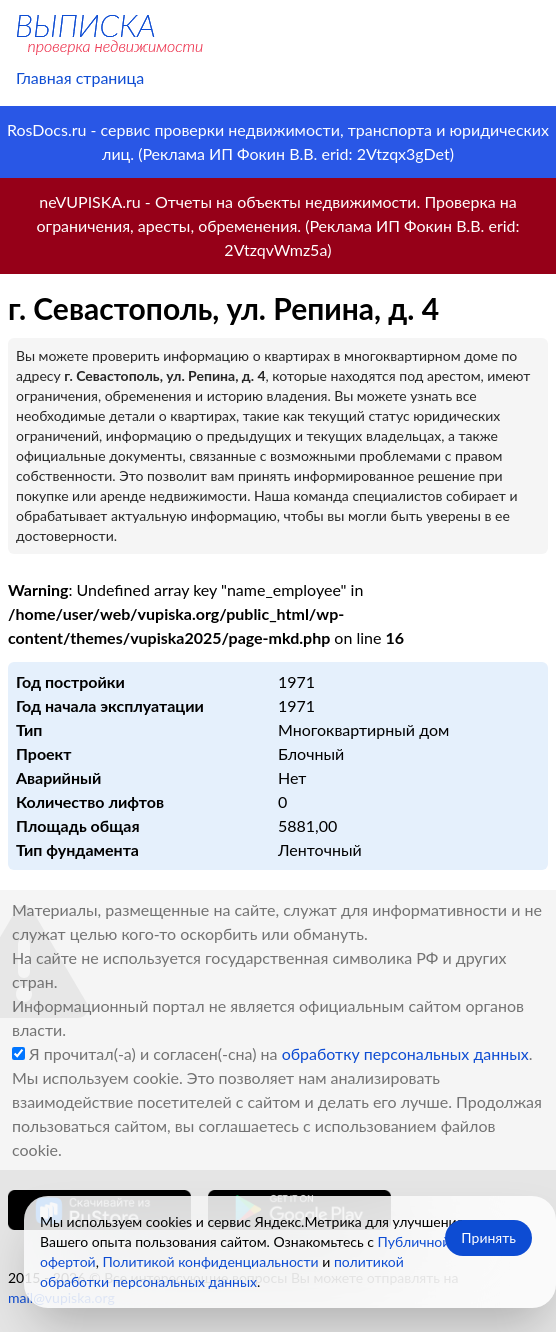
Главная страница (80, 77)
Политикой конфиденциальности (210, 1261)
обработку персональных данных (405, 1053)
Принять (488, 1237)
